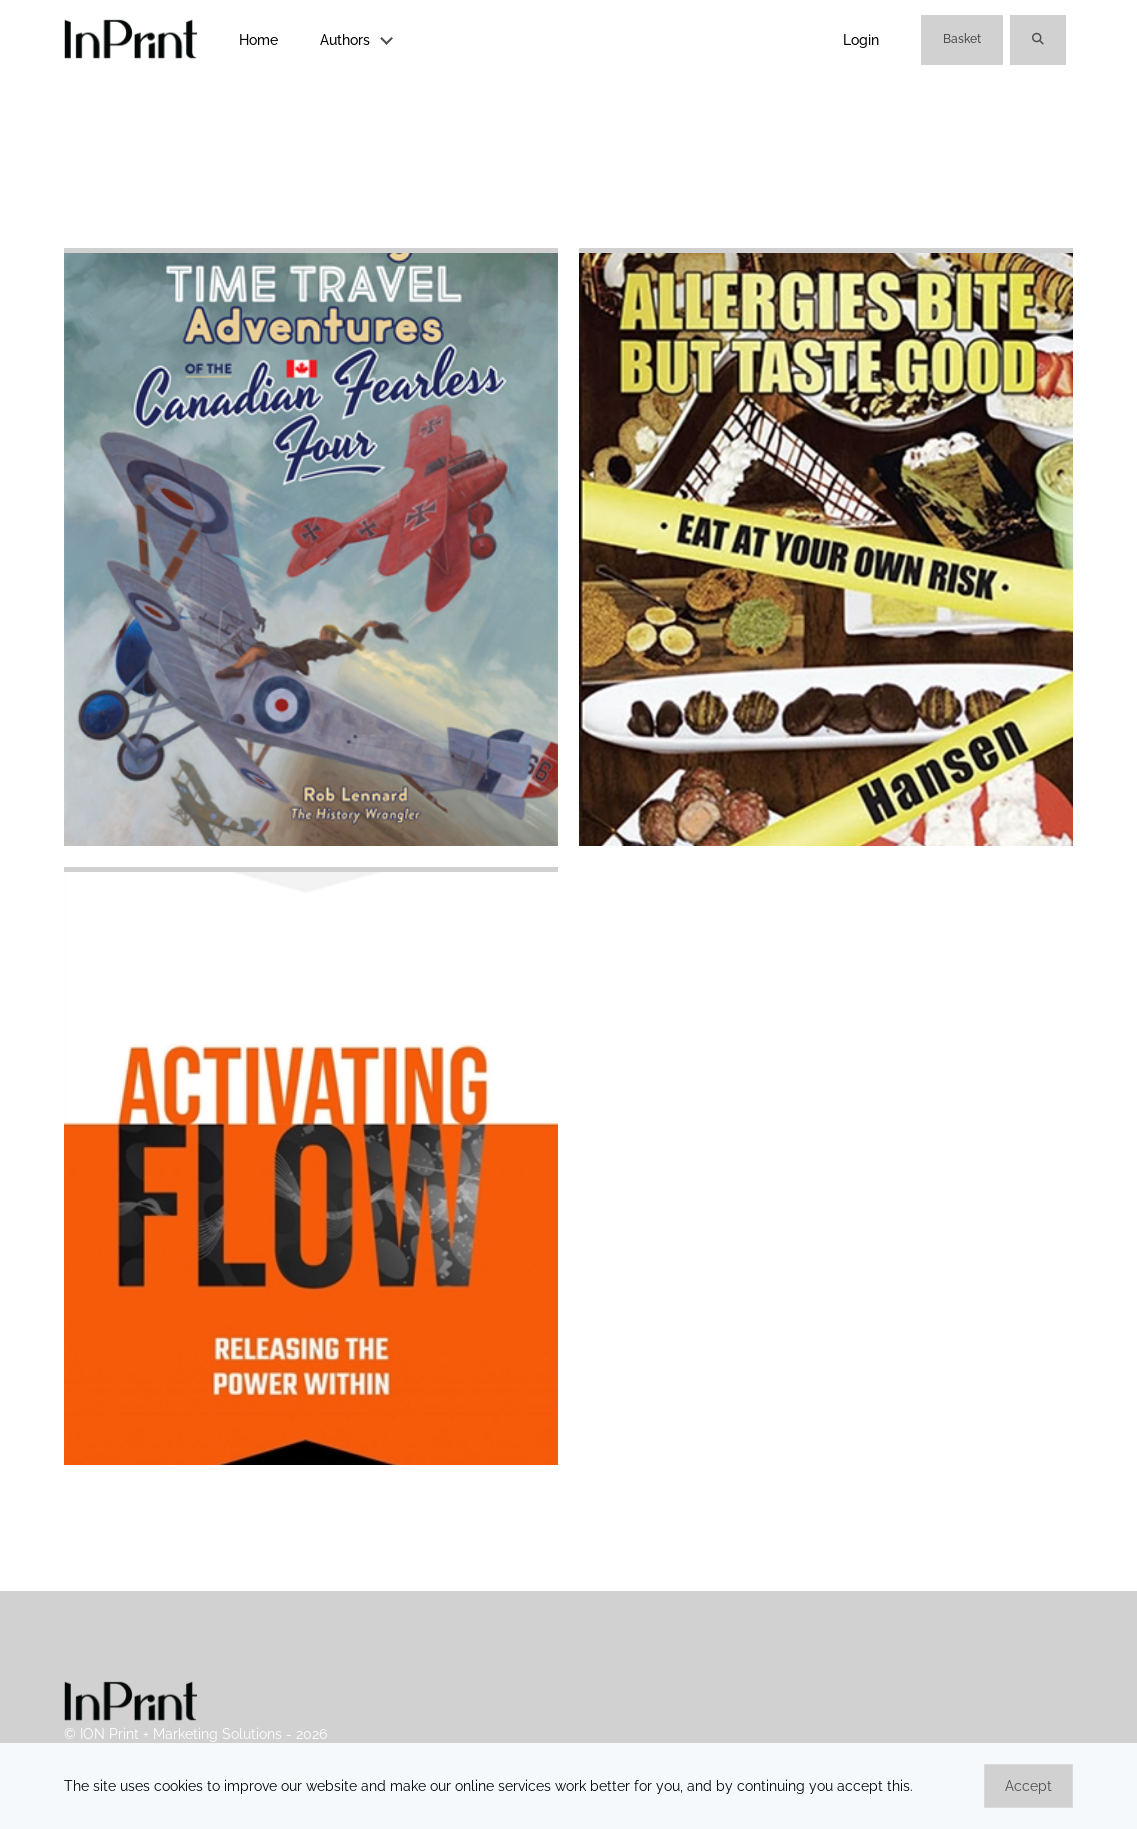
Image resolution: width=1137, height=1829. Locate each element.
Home (258, 40)
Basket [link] (962, 39)
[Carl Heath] (311, 1460)
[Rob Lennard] (311, 841)
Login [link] (861, 40)
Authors (345, 40)
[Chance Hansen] (826, 841)
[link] (130, 40)
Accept (1028, 1786)
